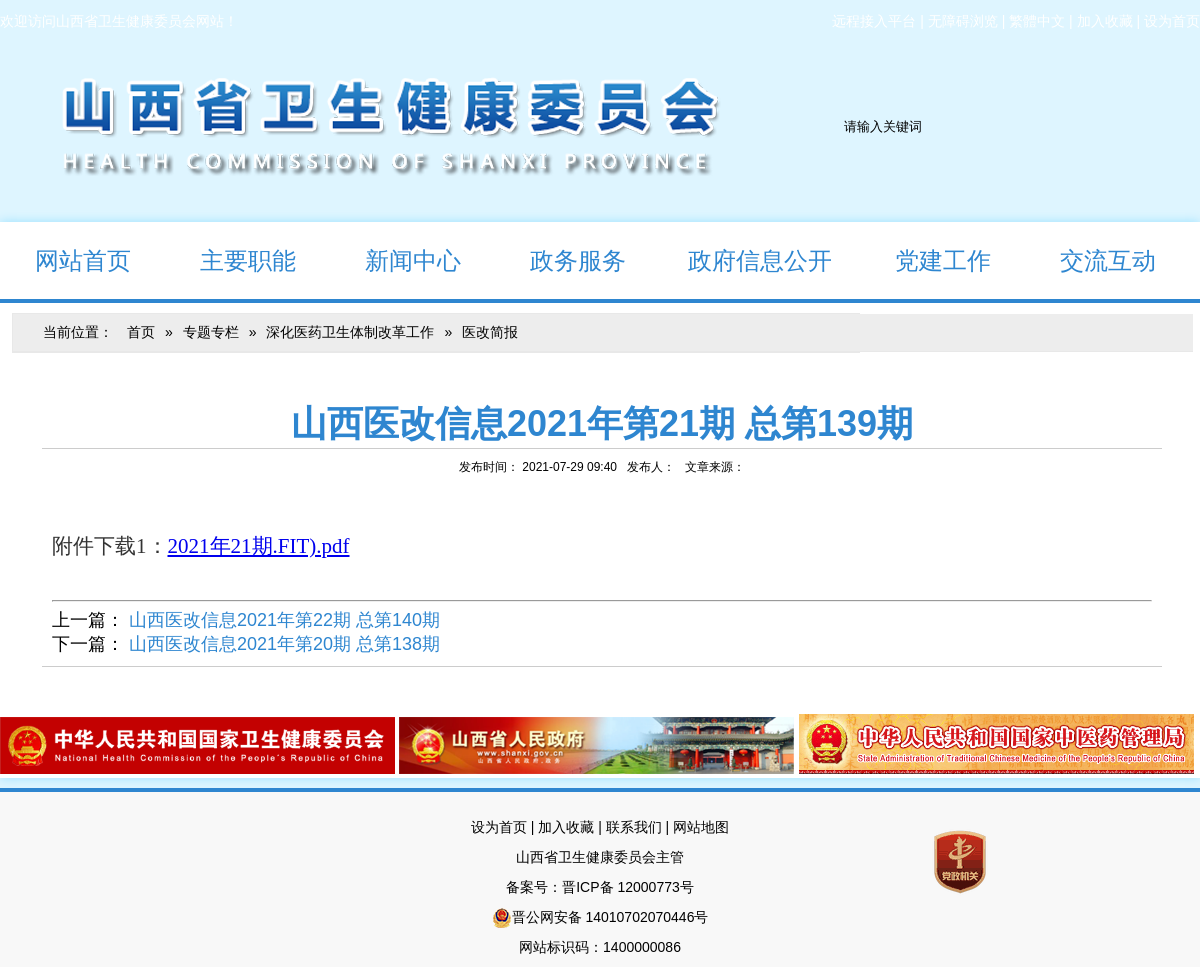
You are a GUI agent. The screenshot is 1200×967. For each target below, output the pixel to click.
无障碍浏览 (963, 21)
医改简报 (490, 332)
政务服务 (560, 259)
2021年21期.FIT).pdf (259, 546)
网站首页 (65, 259)
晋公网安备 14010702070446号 (610, 917)
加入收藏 (1105, 21)
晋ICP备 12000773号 (628, 887)
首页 (141, 332)
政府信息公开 (746, 259)
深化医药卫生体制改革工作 (350, 332)
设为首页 (1172, 21)
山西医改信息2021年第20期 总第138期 (284, 644)
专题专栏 (211, 332)
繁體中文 (1037, 21)
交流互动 (1090, 259)
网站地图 (701, 827)
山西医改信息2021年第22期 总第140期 (284, 620)
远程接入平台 (874, 21)
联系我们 (634, 827)
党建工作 (925, 259)
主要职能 (230, 259)
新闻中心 (395, 259)
